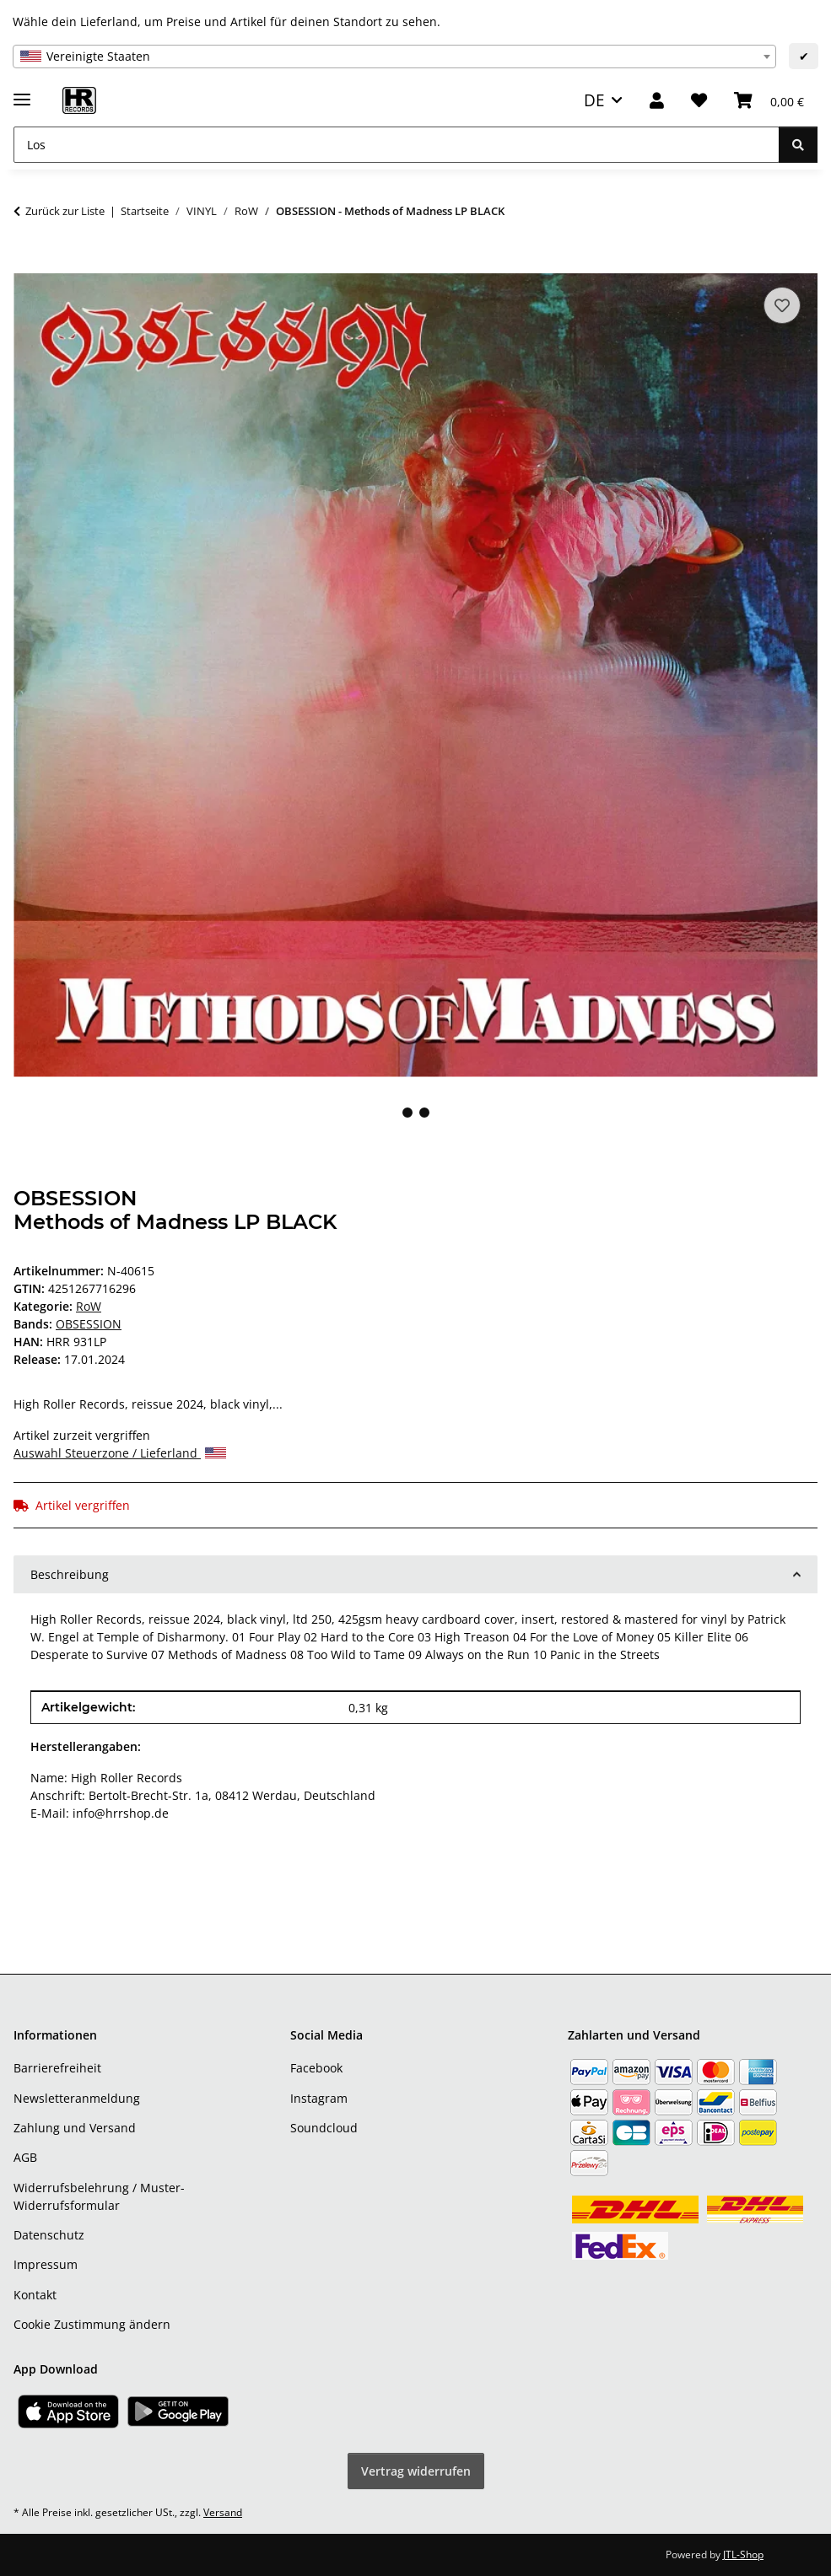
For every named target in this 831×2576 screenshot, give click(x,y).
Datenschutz (48, 2235)
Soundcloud (324, 2128)
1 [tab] (407, 1112)
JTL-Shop (743, 2554)
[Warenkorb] (769, 101)
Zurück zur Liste (65, 210)
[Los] (396, 145)
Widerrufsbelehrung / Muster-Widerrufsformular (99, 2196)
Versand (222, 2512)
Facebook (316, 2068)
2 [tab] (424, 1112)
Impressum (45, 2264)
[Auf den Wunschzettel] (782, 305)
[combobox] (394, 56)
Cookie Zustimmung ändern (91, 2324)
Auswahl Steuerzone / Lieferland (119, 1453)
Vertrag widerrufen (416, 2471)
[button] (656, 101)
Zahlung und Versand (74, 2128)
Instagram (319, 2098)
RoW (88, 1306)
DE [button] (594, 100)
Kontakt (35, 2295)
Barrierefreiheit (57, 2068)
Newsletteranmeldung (76, 2098)
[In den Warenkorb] (26, 264)
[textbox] (394, 56)
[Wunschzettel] (698, 101)
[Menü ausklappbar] (21, 92)
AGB (25, 2157)
